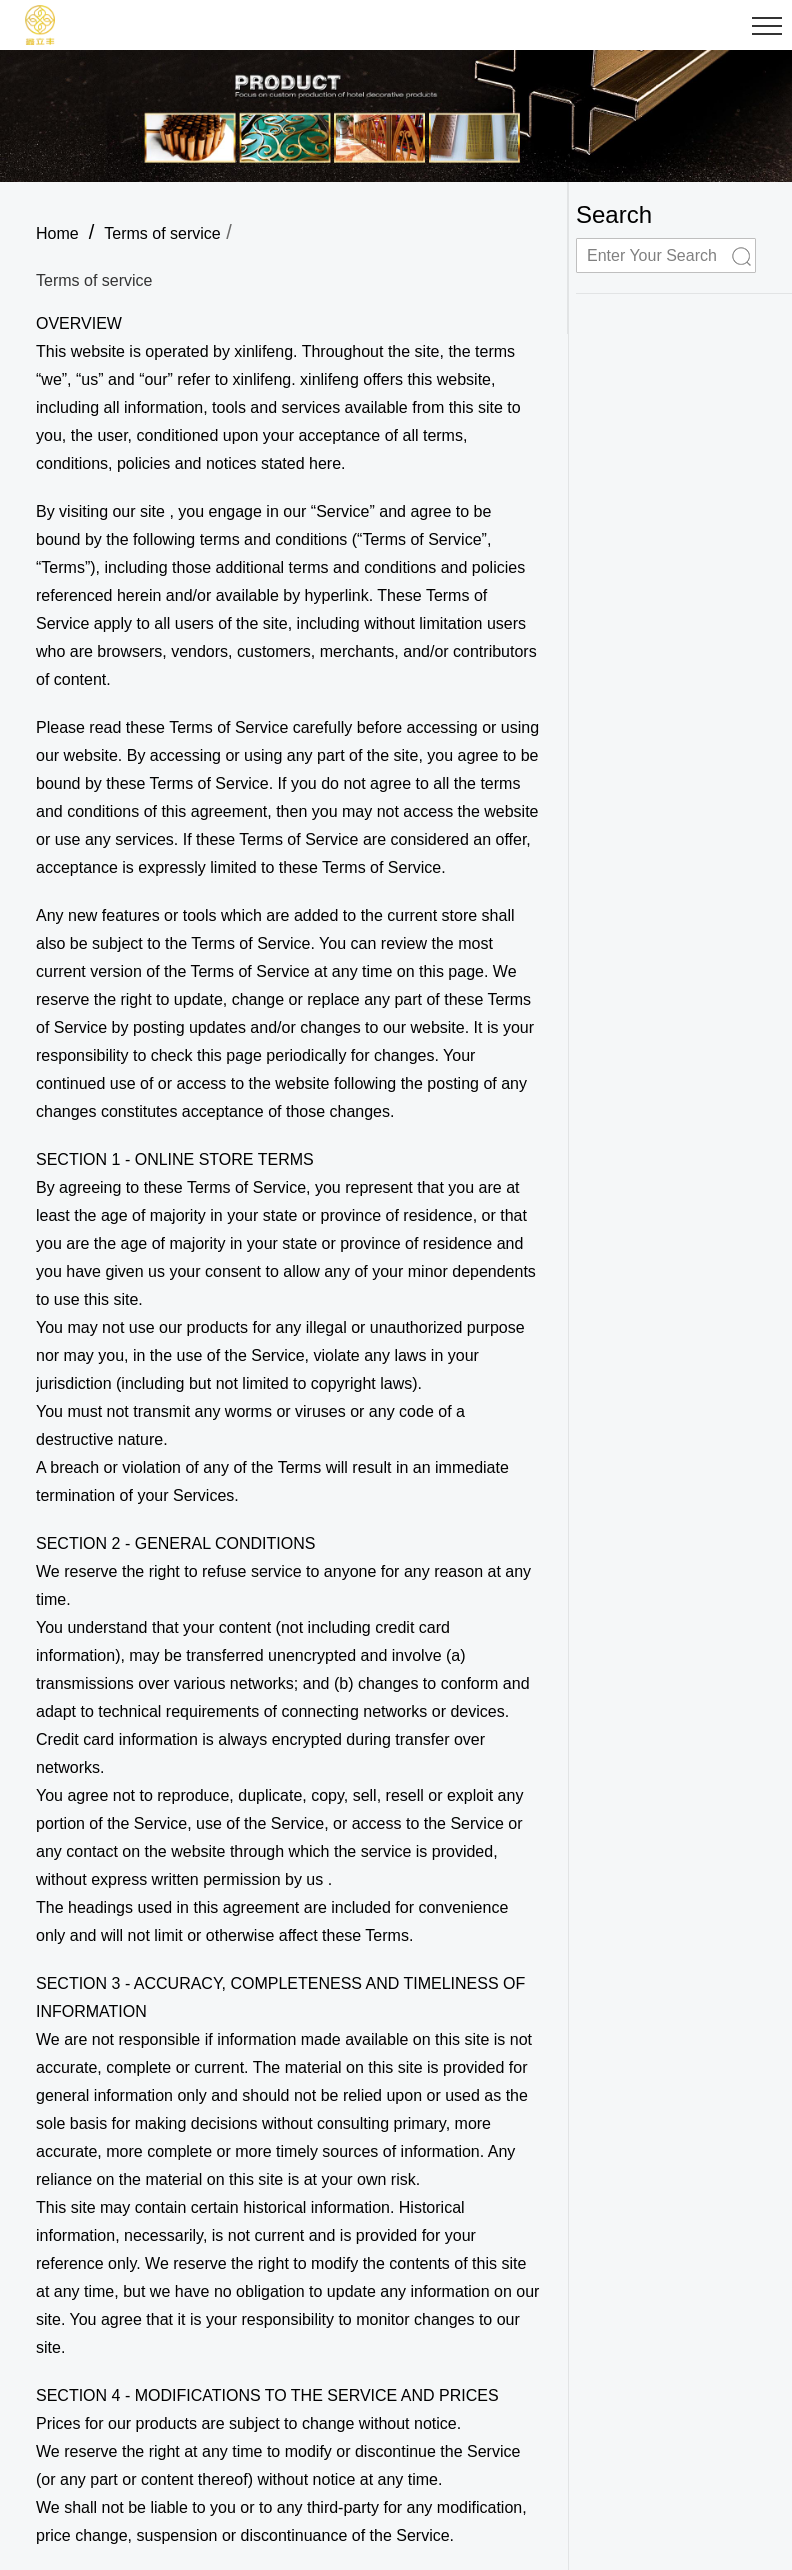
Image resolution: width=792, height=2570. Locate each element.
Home (57, 233)
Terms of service (162, 233)
